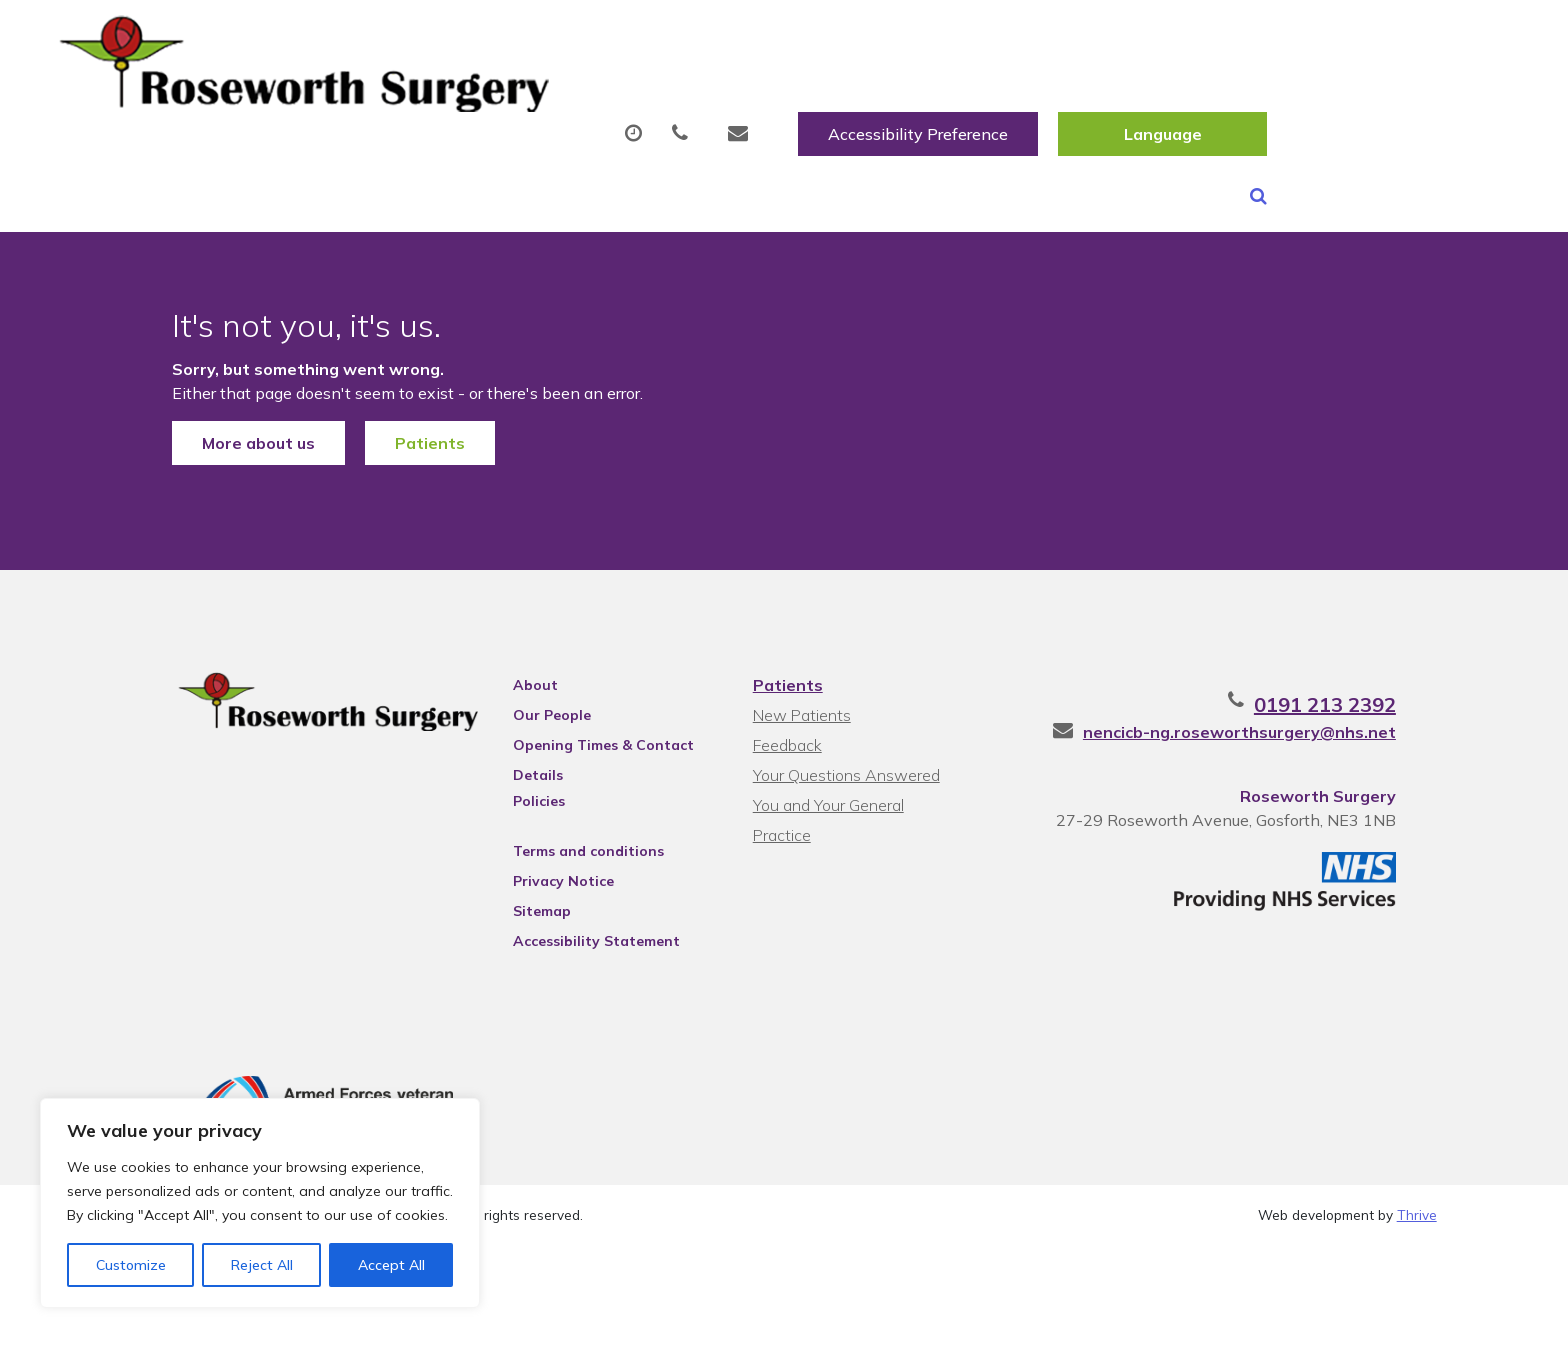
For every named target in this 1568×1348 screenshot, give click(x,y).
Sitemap (524, 913)
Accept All (391, 1265)
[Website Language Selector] (1404, 37)
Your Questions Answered (844, 777)
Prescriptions (724, 99)
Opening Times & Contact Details (585, 750)
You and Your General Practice (857, 807)
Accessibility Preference (1160, 37)
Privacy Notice (545, 883)
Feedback (785, 747)
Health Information (1376, 99)
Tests (1033, 99)
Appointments (539, 99)
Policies (521, 803)
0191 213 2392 (1366, 706)
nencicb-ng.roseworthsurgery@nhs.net (1280, 734)
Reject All (262, 1265)
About (369, 99)
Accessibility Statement (578, 943)
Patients (389, 422)
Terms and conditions (570, 853)
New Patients (1172, 99)
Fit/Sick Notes (894, 99)
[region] (260, 1203)
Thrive (1417, 1221)
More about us (217, 422)
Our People (534, 717)
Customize (131, 1265)
